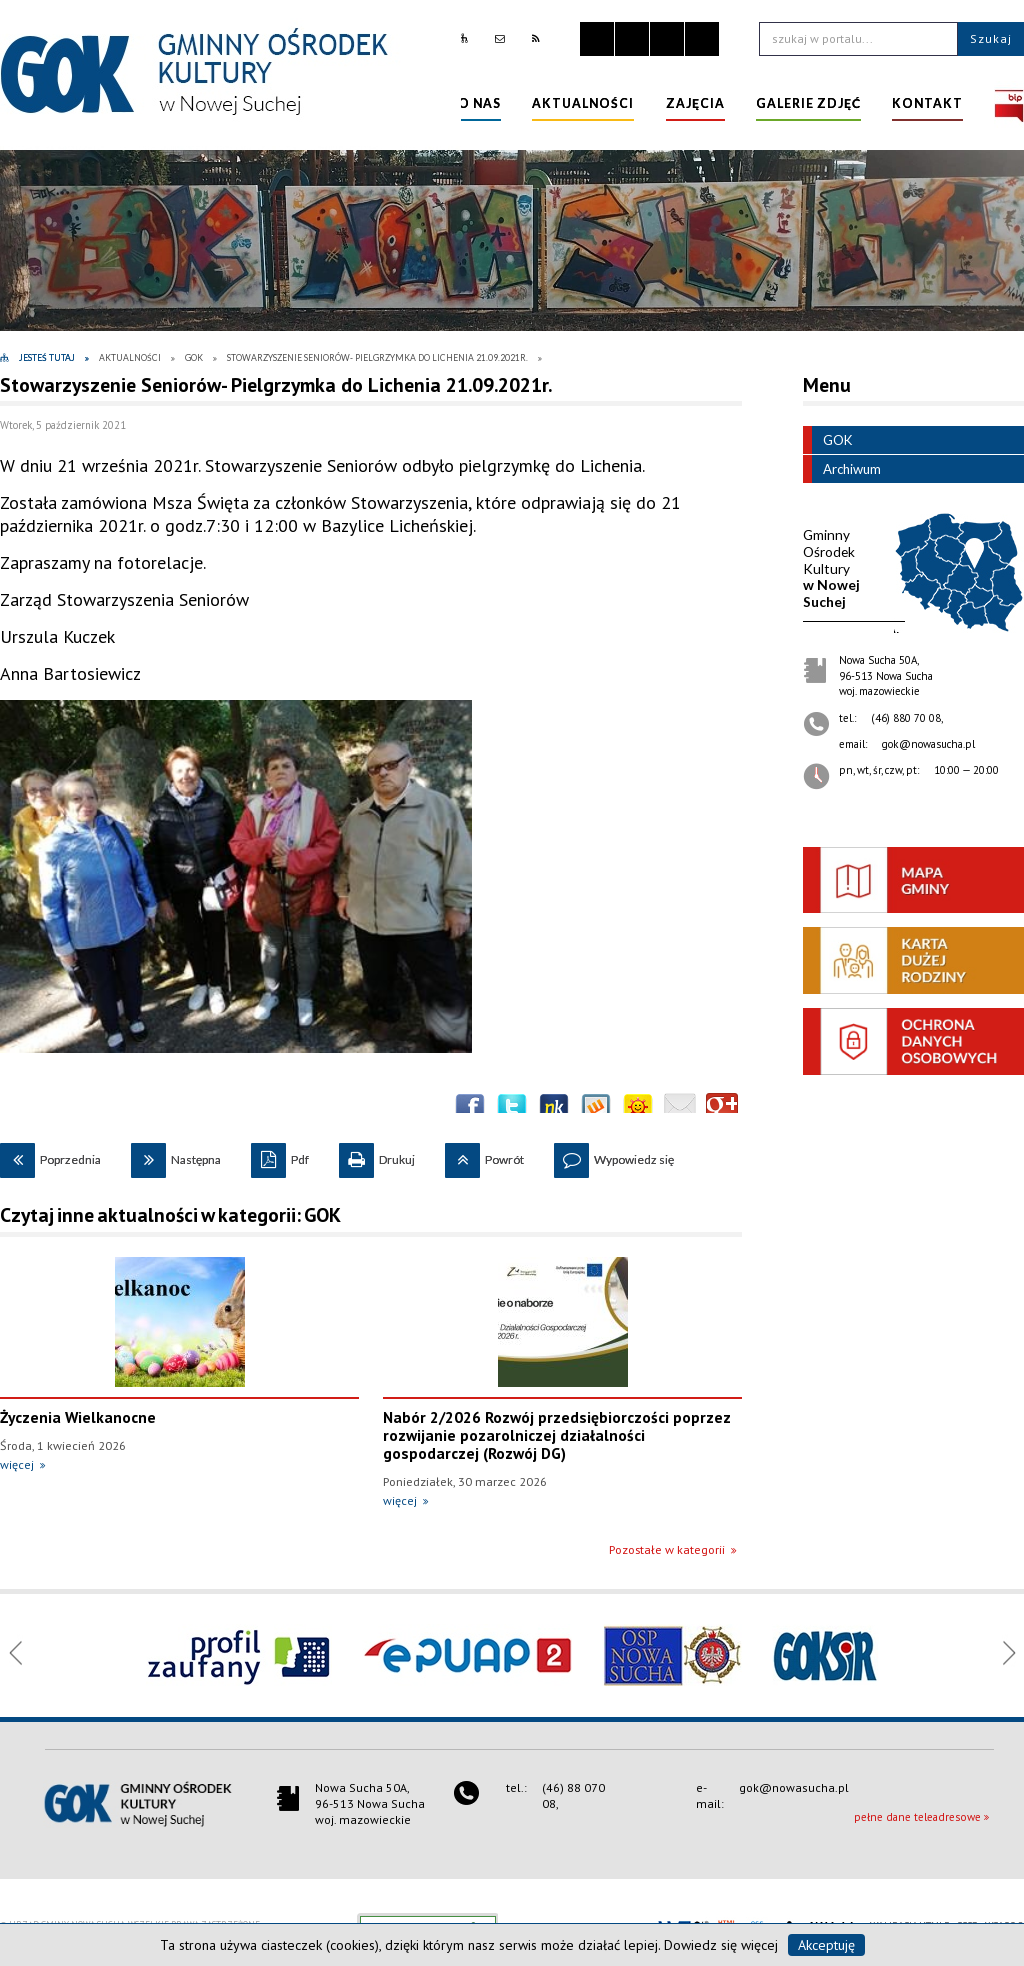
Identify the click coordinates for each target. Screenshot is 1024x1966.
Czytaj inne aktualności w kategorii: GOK (170, 1215)
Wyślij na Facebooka (470, 1109)
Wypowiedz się (614, 1155)
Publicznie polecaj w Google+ (722, 1109)
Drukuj (377, 1155)
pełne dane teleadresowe (917, 1817)
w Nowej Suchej (831, 568)
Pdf (280, 1155)
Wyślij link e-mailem (680, 1109)
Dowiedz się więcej (721, 1945)
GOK (827, 440)
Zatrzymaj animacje (597, 39)
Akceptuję (826, 1945)
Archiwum (842, 469)
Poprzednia (50, 1155)
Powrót (484, 1155)
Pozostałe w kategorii (667, 1549)
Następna (176, 1155)
